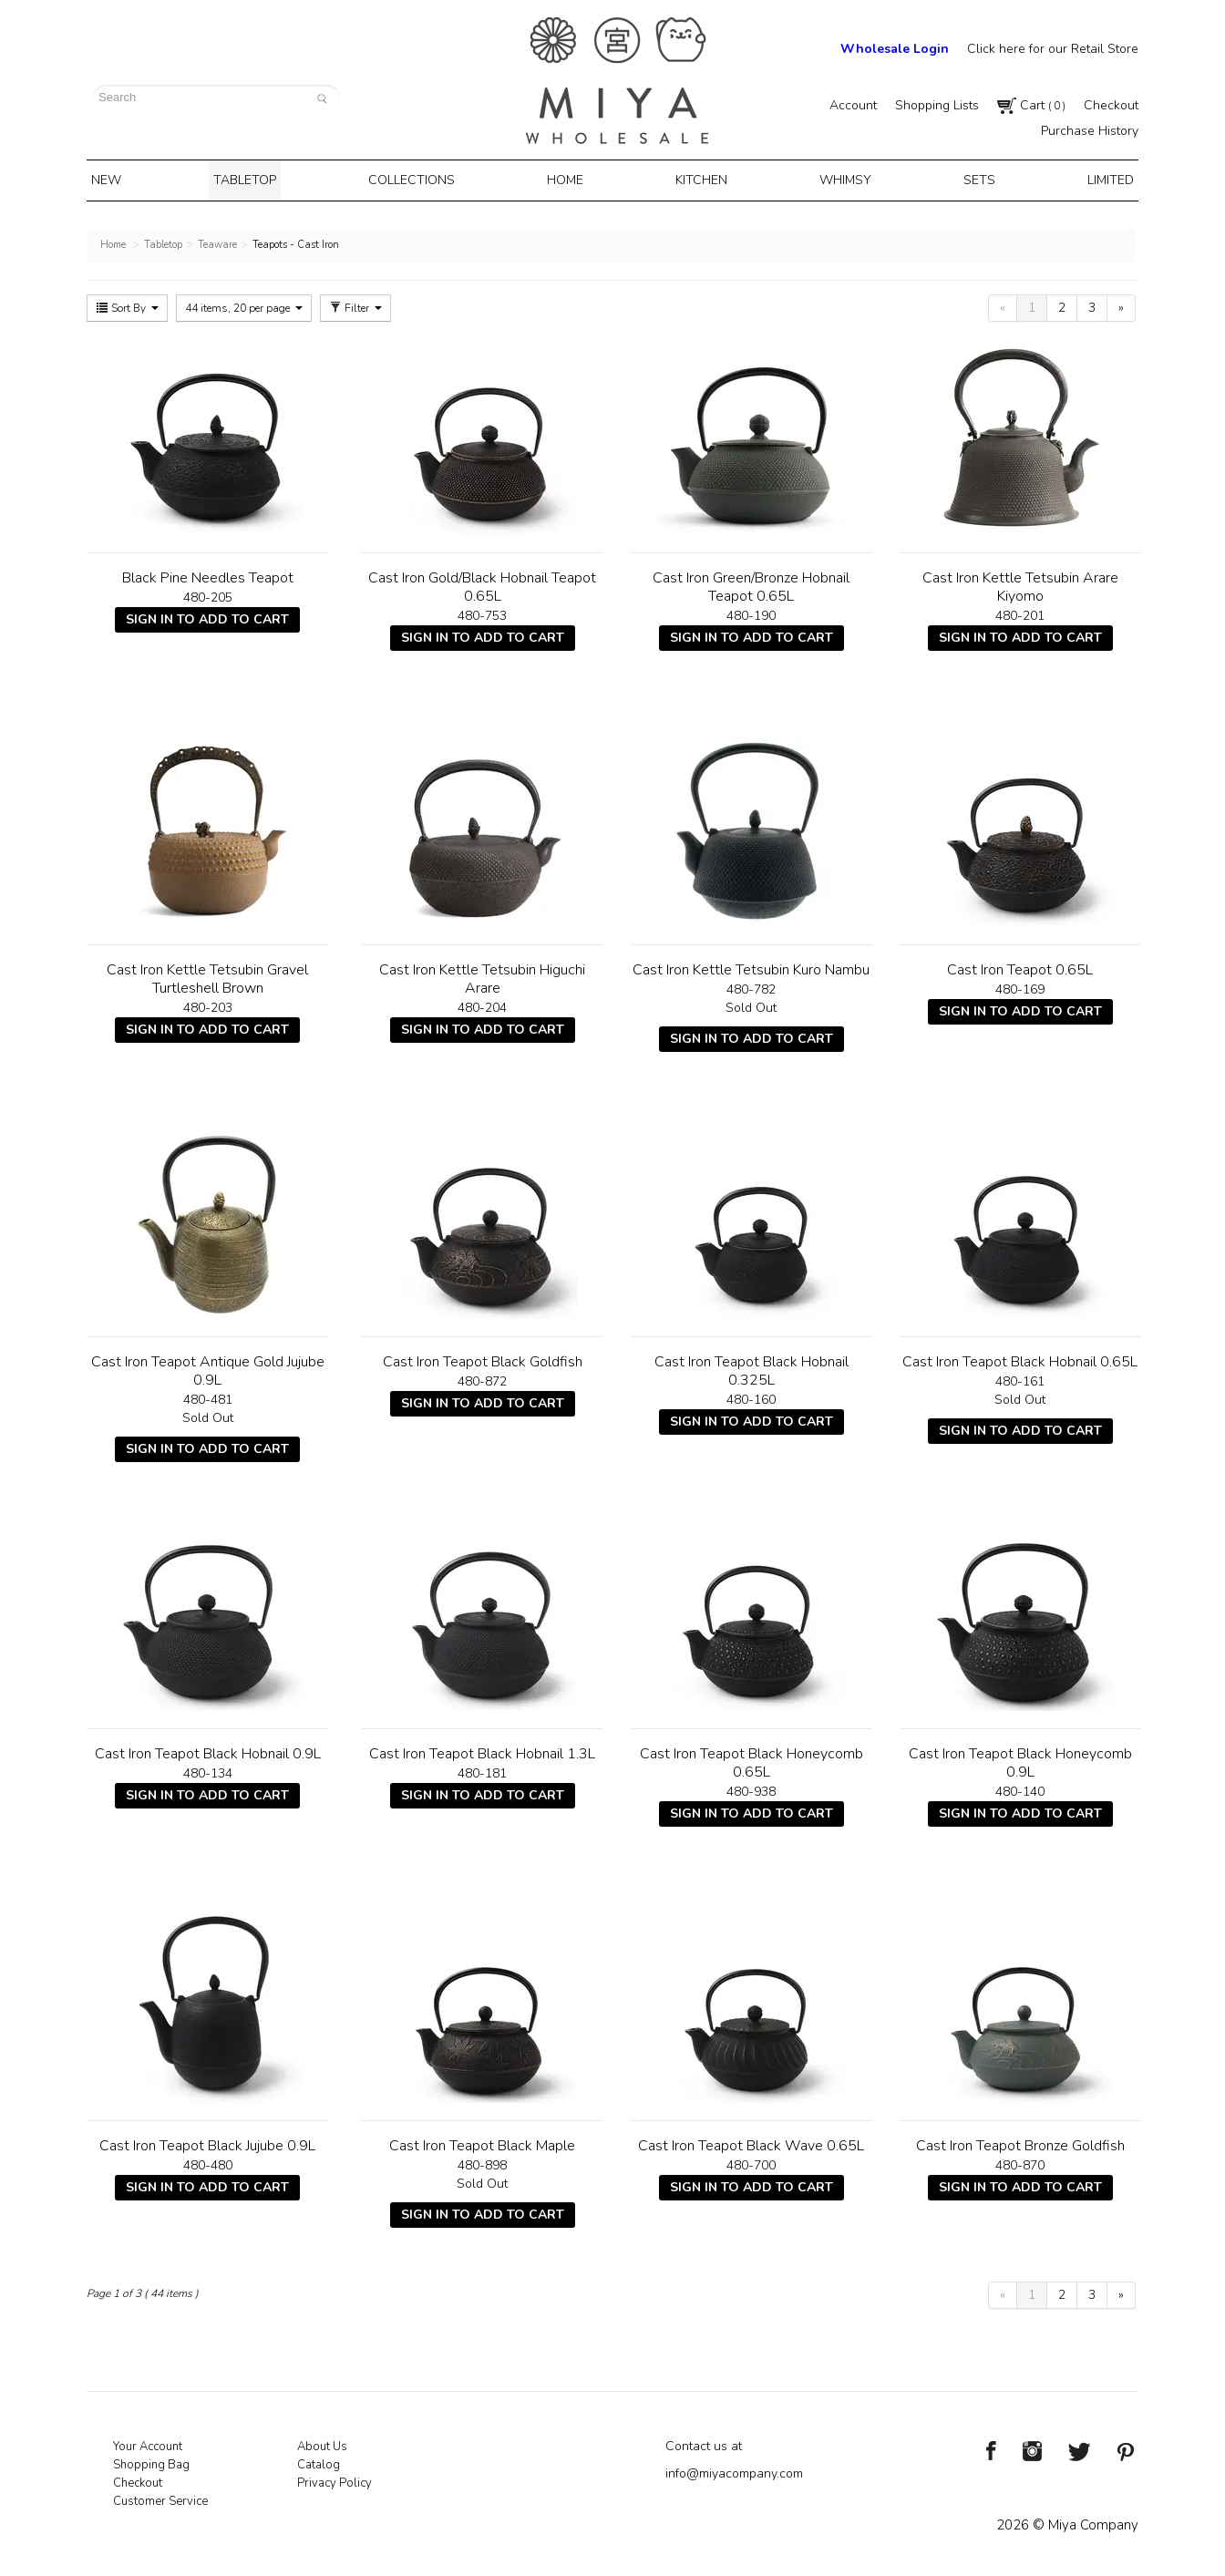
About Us (322, 2443)
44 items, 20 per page (244, 304)
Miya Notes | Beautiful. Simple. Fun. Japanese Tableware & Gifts (617, 80)
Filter (355, 304)
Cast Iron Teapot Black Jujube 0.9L (207, 2142)
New (120, 179)
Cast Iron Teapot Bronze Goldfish (1020, 2142)
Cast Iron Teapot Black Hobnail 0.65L (1020, 1358)
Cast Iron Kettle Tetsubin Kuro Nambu (751, 966)
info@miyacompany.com (734, 2469)
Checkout (1111, 105)
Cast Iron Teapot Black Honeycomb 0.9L (1020, 1759)
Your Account (147, 2443)
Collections (418, 179)
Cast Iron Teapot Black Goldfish (482, 1358)
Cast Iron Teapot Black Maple (482, 2142)
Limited (1095, 179)
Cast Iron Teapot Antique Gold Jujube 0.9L (207, 1367)
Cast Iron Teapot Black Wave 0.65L (751, 2142)
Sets (969, 179)
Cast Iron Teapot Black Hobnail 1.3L (482, 1750)
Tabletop (254, 179)
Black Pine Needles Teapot (207, 574)
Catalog (318, 2461)
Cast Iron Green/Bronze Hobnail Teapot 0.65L (751, 583)
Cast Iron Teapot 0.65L (1020, 966)
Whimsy (840, 179)
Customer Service (160, 2497)
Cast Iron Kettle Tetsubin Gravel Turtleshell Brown (207, 975)
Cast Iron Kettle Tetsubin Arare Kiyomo (1020, 583)
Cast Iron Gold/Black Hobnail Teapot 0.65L (482, 583)
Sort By (127, 304)
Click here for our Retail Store (1052, 48)
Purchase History (1089, 130)
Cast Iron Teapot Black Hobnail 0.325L (751, 1367)
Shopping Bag (151, 2461)
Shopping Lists (937, 105)
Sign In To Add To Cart (207, 615)
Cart (1031, 105)
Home (568, 179)
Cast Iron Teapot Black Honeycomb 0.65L (751, 1759)
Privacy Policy (334, 2479)
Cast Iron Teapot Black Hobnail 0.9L (208, 1750)
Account (853, 105)
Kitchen (700, 179)
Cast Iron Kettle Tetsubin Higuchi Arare (482, 975)
